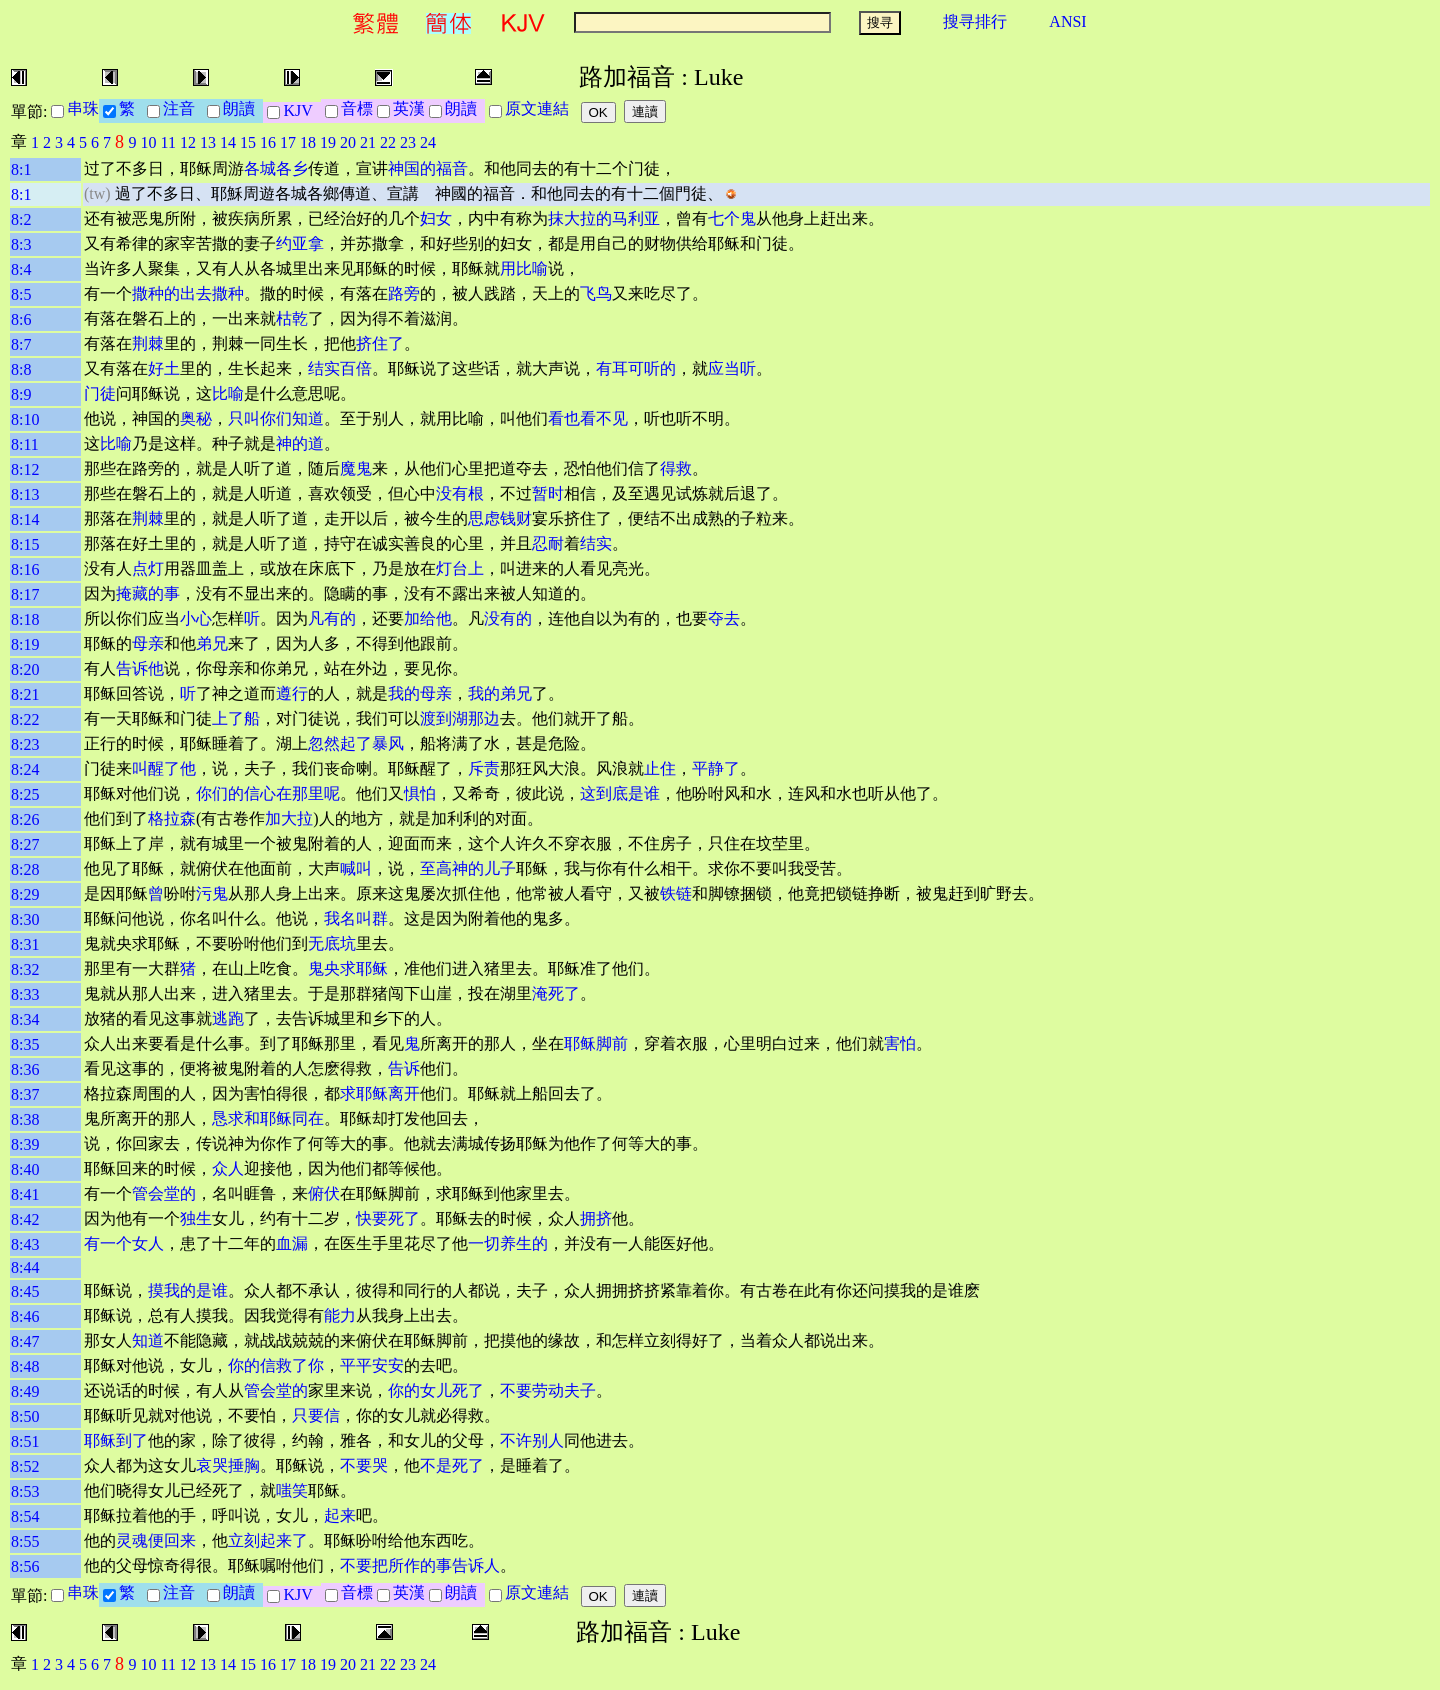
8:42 (25, 1219)
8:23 (25, 744)
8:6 (21, 319)
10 (149, 142)
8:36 (25, 1069)
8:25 (25, 794)
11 (168, 142)
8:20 (25, 669)
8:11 (25, 444)
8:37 (25, 1094)
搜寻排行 (975, 21)
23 (408, 142)
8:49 (25, 1391)
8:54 (25, 1516)
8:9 (21, 394)
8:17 (25, 594)
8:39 (25, 1144)
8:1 (21, 169)
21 (368, 142)
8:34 (25, 1019)
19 (328, 142)
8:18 (25, 619)
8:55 (25, 1541)
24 (428, 142)
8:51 (25, 1441)
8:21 (25, 694)
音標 (357, 108)
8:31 (25, 944)
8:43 (25, 1244)
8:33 (25, 994)
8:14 (25, 519)
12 (188, 142)
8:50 (25, 1416)
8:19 (25, 644)
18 (308, 142)
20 (348, 142)
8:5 (21, 294)
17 (288, 142)
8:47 (25, 1341)
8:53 (25, 1491)
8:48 (25, 1366)
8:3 (21, 244)
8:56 (25, 1566)
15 (248, 142)
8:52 (25, 1466)
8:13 (25, 494)
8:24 (25, 769)
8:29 (25, 894)
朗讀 (243, 108)
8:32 (25, 969)
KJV (301, 110)
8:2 (21, 219)
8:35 (25, 1044)
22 (388, 142)
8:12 (25, 469)
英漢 (409, 108)
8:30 (25, 919)
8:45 (25, 1291)
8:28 (25, 869)
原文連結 (541, 108)
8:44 (25, 1267)
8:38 (25, 1119)
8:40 (25, 1169)
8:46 (25, 1316)
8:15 (25, 544)
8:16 (25, 569)
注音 (183, 108)
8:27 (25, 844)
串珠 (83, 108)
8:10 (25, 419)
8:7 (21, 344)
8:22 (25, 719)
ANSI (1067, 21)
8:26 (25, 819)
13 (208, 142)
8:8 (21, 369)
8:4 (21, 269)
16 (268, 142)
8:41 (25, 1194)
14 (228, 142)
